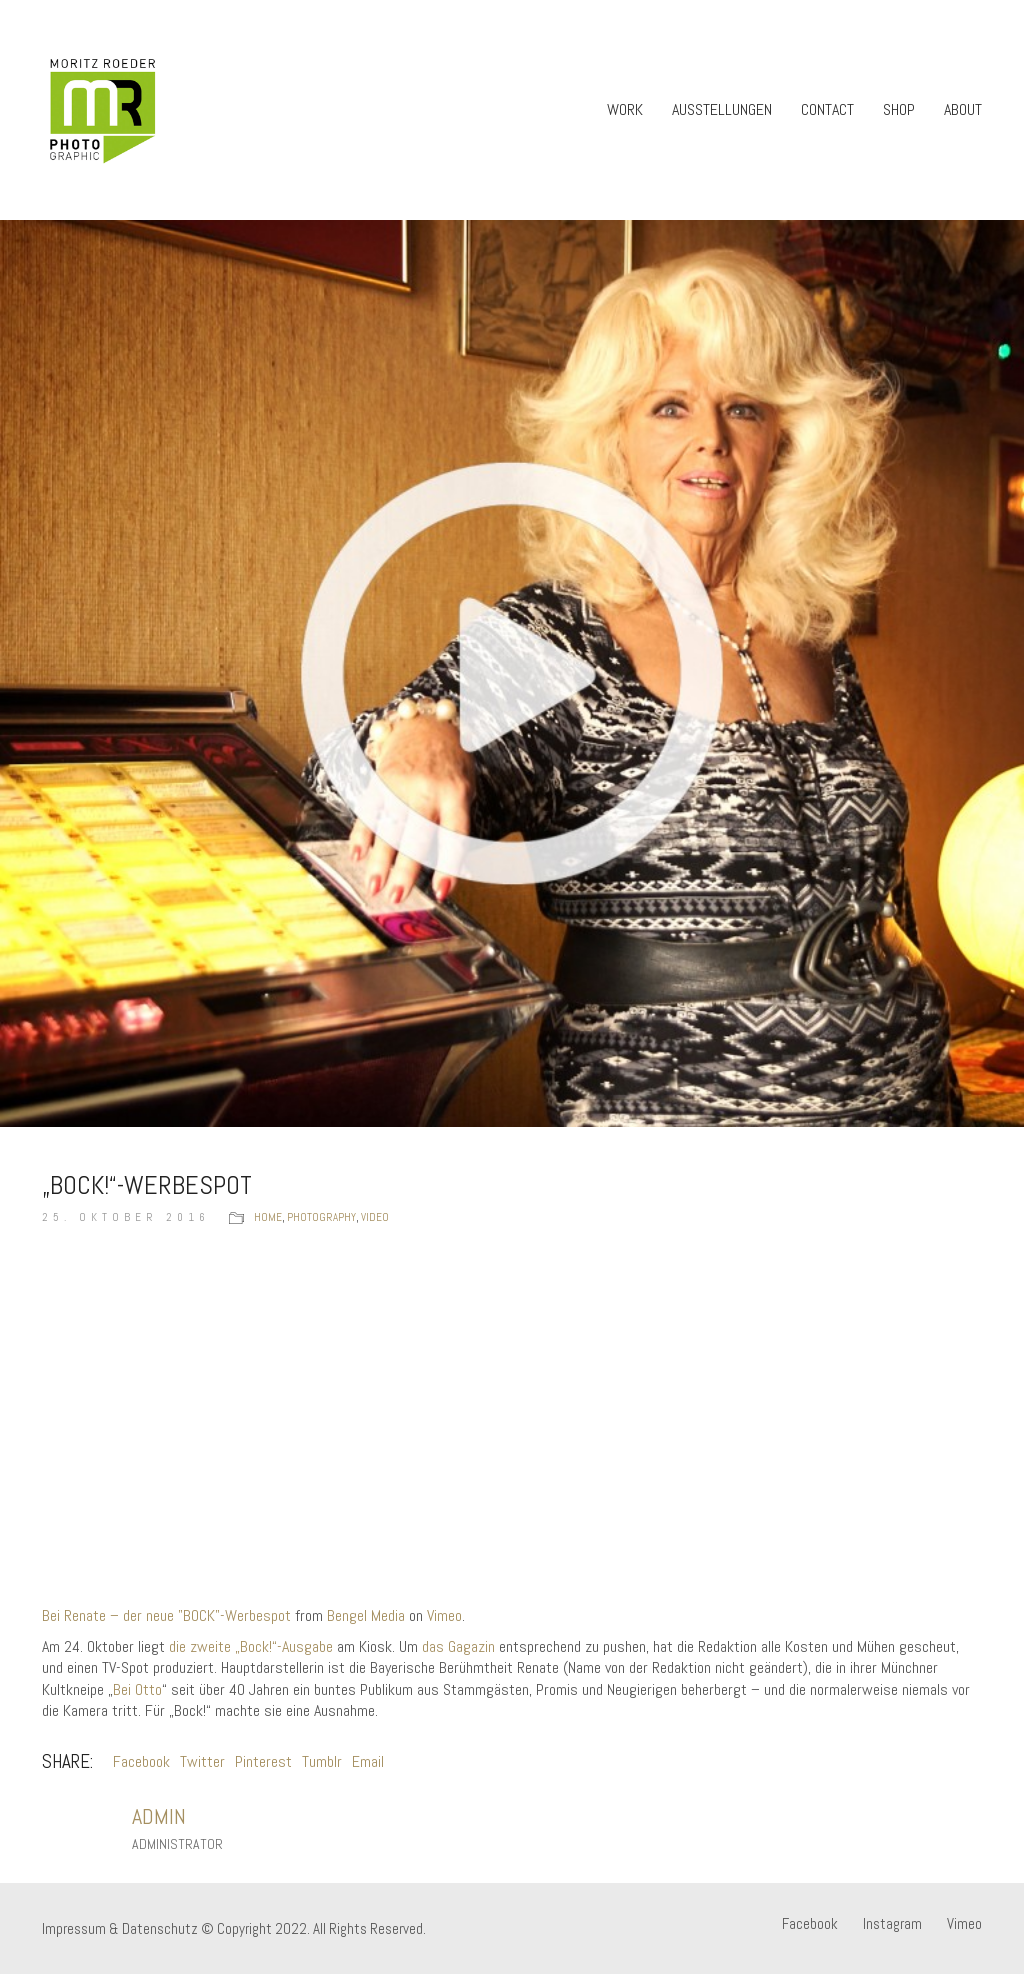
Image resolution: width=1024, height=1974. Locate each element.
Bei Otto (137, 1689)
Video (375, 1217)
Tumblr (322, 1761)
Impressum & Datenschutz (120, 1928)
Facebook (141, 1761)
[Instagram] (892, 1924)
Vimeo (444, 1615)
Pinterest (263, 1761)
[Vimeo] (964, 1924)
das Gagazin (458, 1646)
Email (368, 1761)
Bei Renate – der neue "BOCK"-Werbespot (166, 1615)
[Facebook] (810, 1924)
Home (268, 1217)
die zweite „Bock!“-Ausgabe (251, 1646)
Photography (321, 1217)
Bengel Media (366, 1615)
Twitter (202, 1761)
